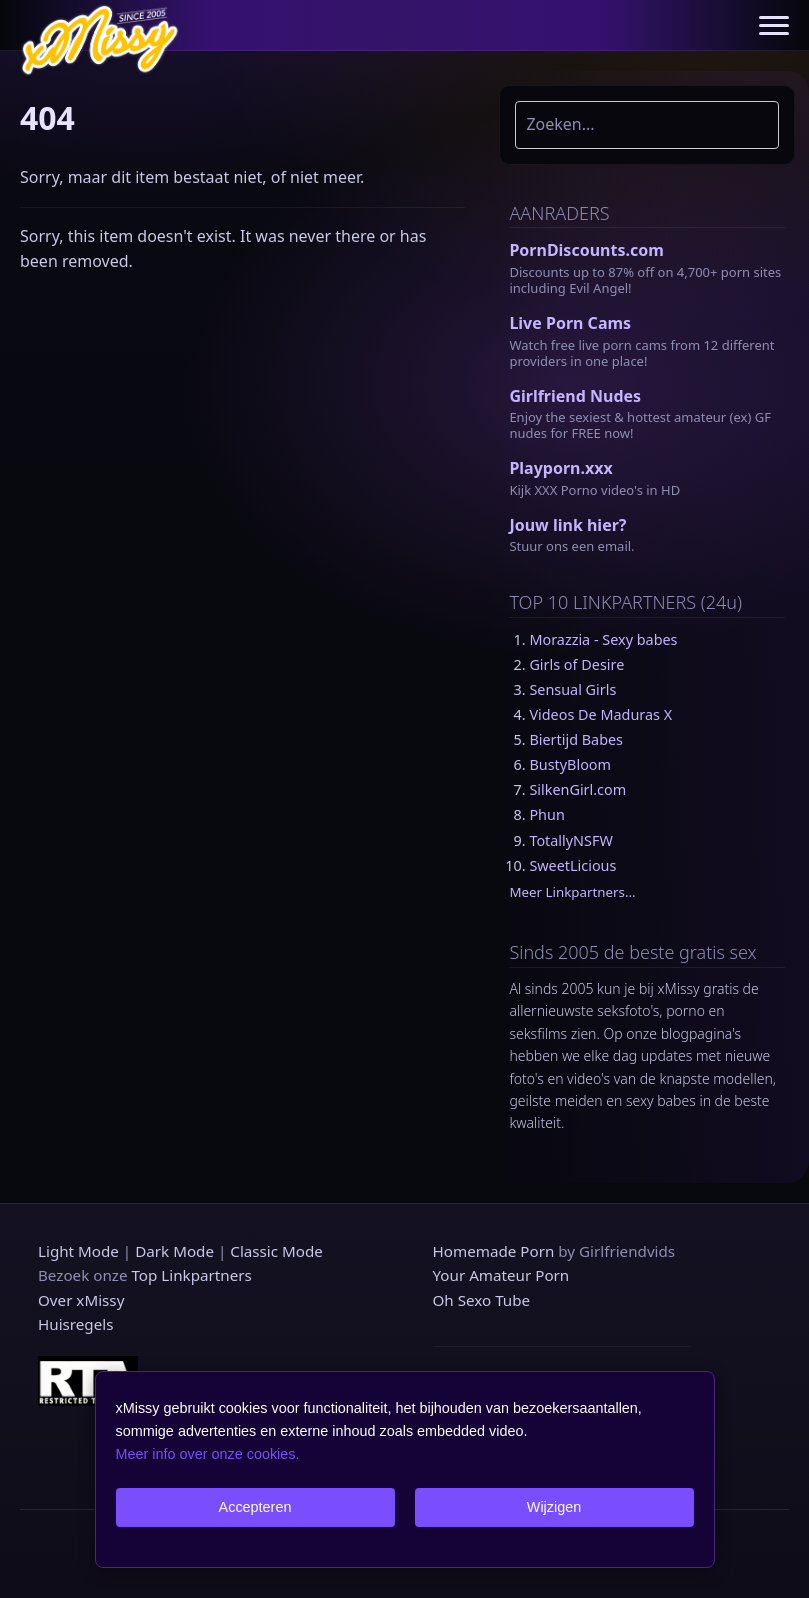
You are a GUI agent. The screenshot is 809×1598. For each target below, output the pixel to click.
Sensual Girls (572, 689)
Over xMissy (81, 1300)
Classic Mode (276, 1251)
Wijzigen (554, 1507)
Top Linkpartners (191, 1275)
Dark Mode (174, 1251)
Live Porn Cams (570, 323)
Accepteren (255, 1507)
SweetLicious (572, 865)
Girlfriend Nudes (575, 396)
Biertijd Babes (576, 739)
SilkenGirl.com (577, 789)
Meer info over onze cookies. (208, 1454)
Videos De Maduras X (600, 714)
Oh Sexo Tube (482, 1300)
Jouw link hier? (567, 525)
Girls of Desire (576, 664)
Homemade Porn (494, 1251)
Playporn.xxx (560, 468)
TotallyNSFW (570, 840)
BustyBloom (570, 764)
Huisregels (75, 1324)
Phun (546, 814)
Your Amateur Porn (501, 1275)
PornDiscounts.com (586, 250)
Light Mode (78, 1251)
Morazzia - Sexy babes (603, 639)
